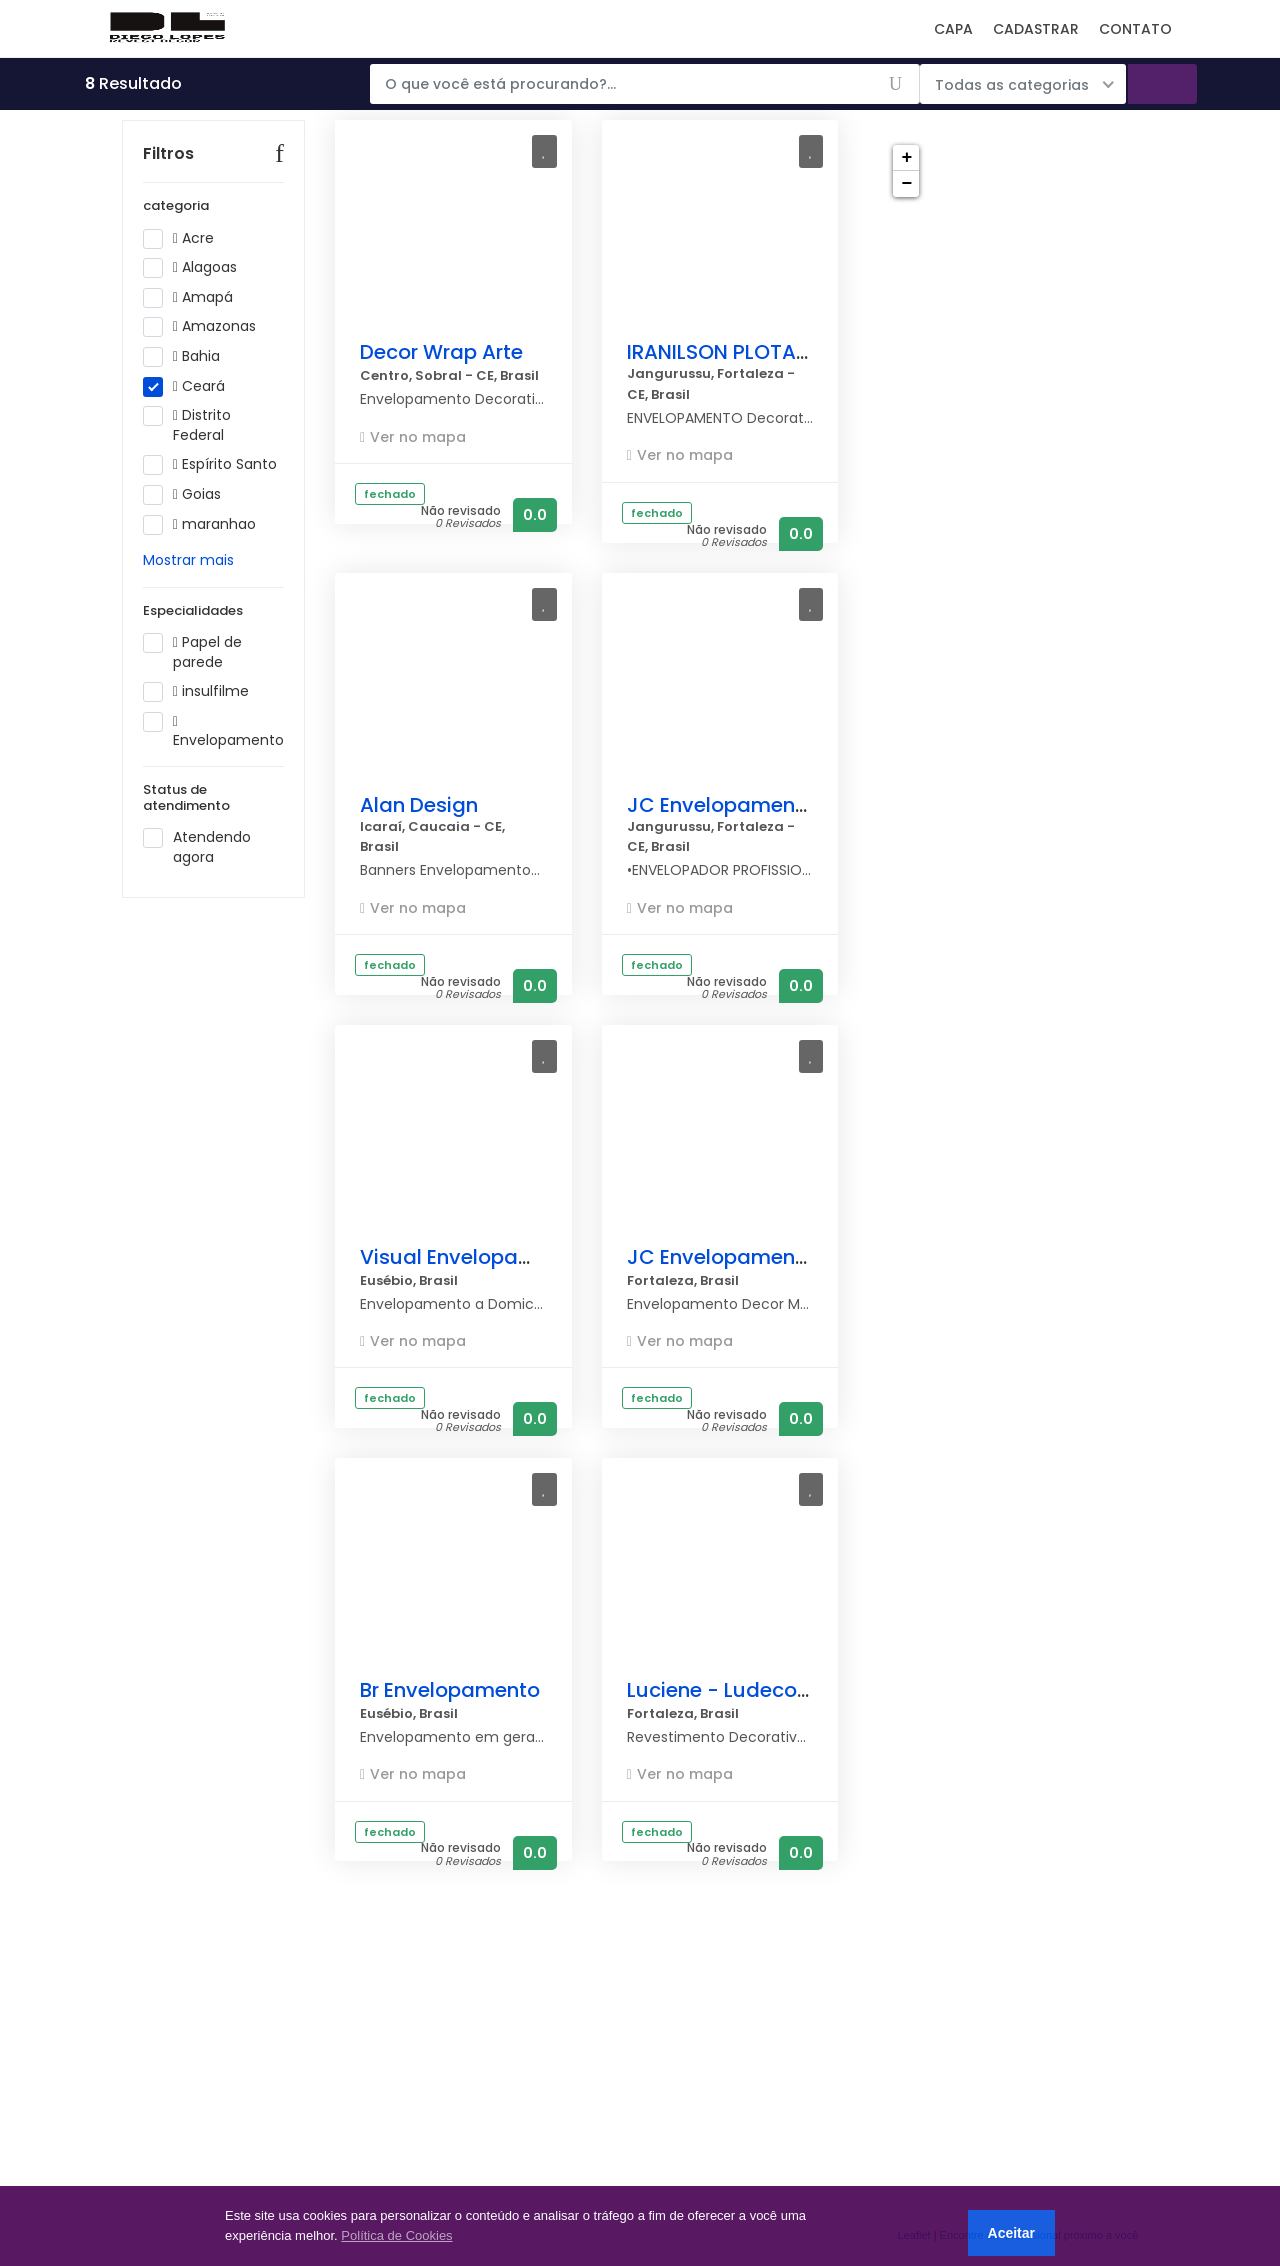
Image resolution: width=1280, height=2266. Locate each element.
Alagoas (196, 298)
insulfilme (202, 722)
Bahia (188, 387)
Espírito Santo (213, 495)
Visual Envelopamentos (477, 1257)
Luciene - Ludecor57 (728, 1690)
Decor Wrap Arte (441, 352)
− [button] (906, 184)
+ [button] (906, 158)
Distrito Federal (190, 455)
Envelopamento (213, 760)
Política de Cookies (396, 2235)
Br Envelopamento (450, 1690)
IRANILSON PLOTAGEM (733, 352)
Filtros (168, 183)
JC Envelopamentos (727, 805)
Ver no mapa (418, 437)
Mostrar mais (188, 590)
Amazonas (206, 357)
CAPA (953, 29)
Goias (188, 525)
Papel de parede (192, 682)
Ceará (190, 416)
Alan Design (419, 805)
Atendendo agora (197, 877)
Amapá (194, 327)
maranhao (206, 554)
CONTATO (1135, 29)
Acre (185, 268)
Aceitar (1011, 2233)
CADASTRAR (1036, 29)
